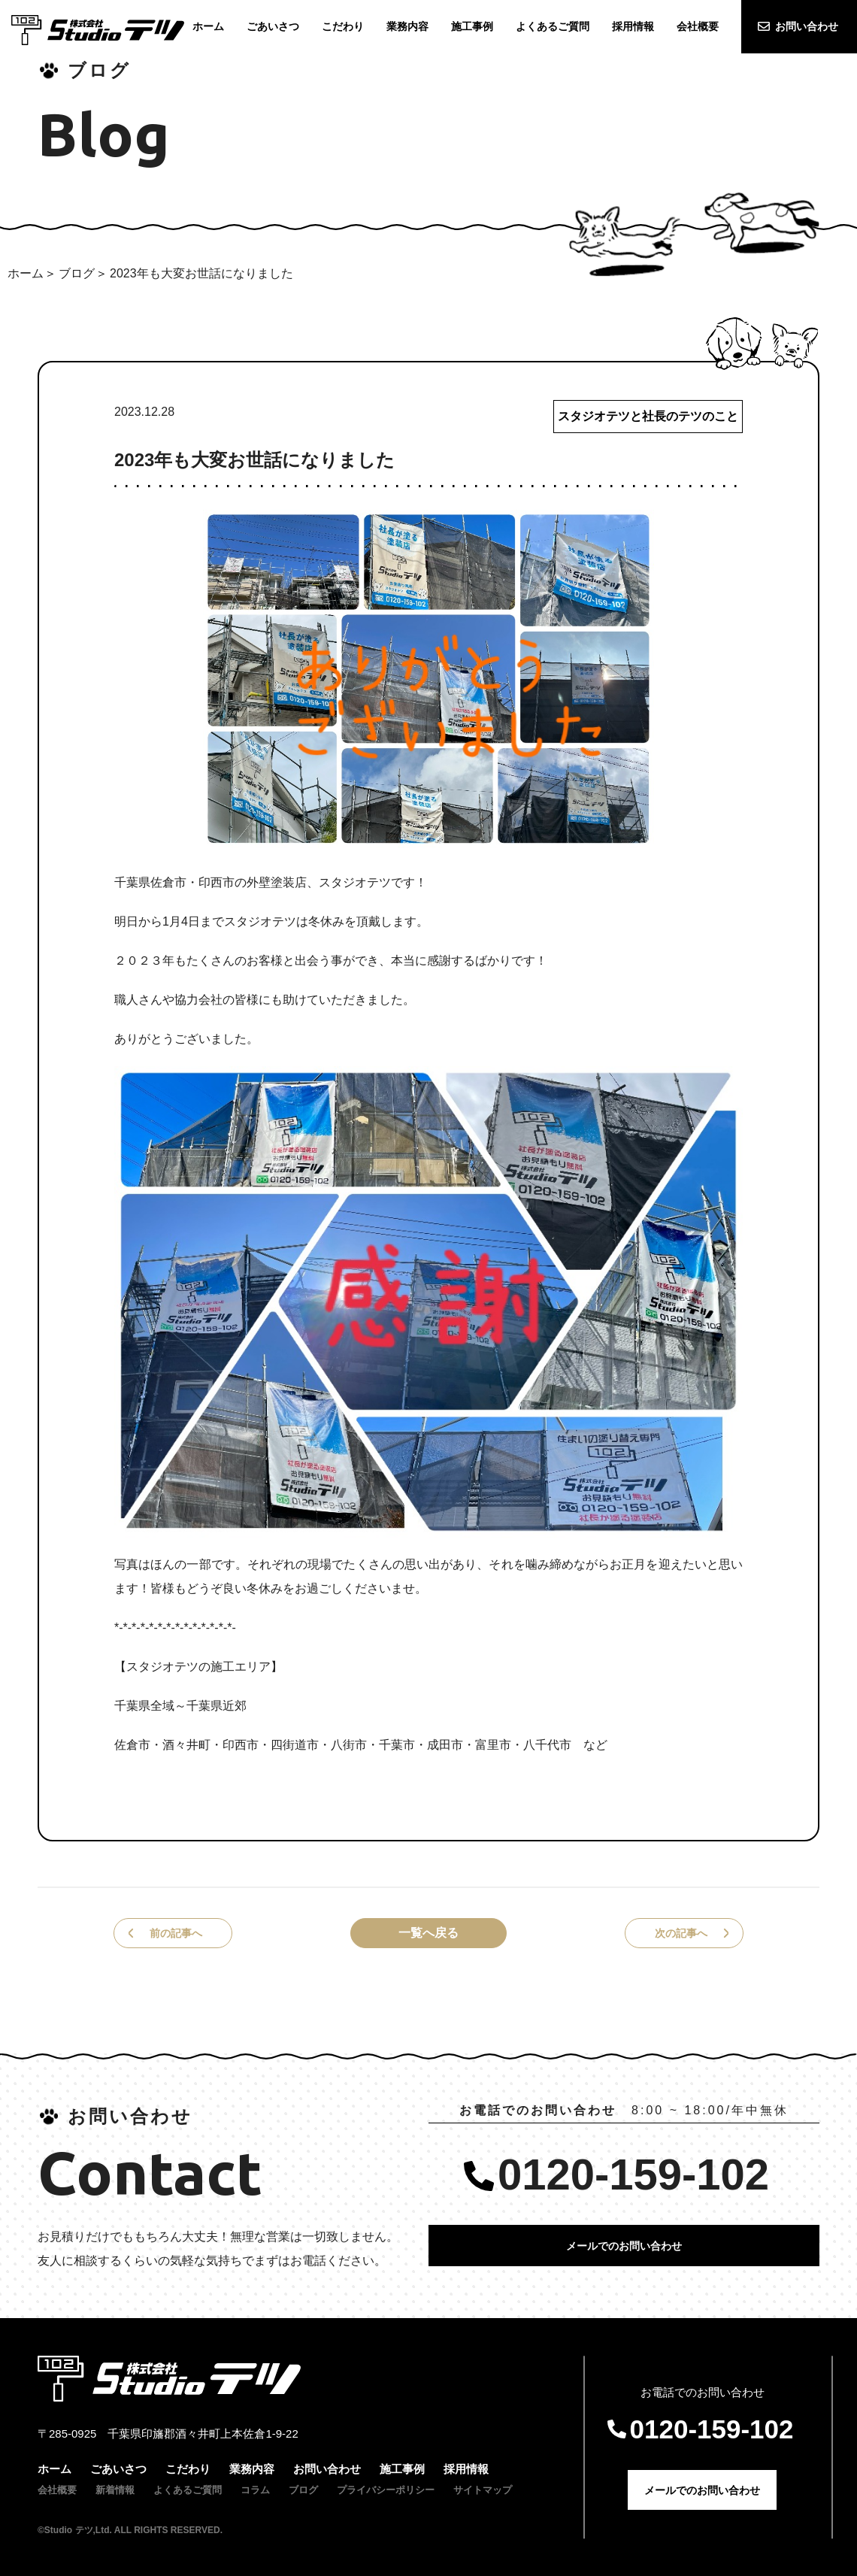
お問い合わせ (806, 26)
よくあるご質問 (187, 2490)
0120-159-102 (633, 2174)
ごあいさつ (118, 2468)
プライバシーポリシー (386, 2490)
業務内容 (251, 2468)
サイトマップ (482, 2490)
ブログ (77, 273)
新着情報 (115, 2490)
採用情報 (466, 2468)
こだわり (187, 2468)
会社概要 (57, 2490)
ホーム (26, 273)
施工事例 (402, 2468)
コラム (255, 2490)
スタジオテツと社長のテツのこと (648, 416)
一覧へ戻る (428, 1932)
